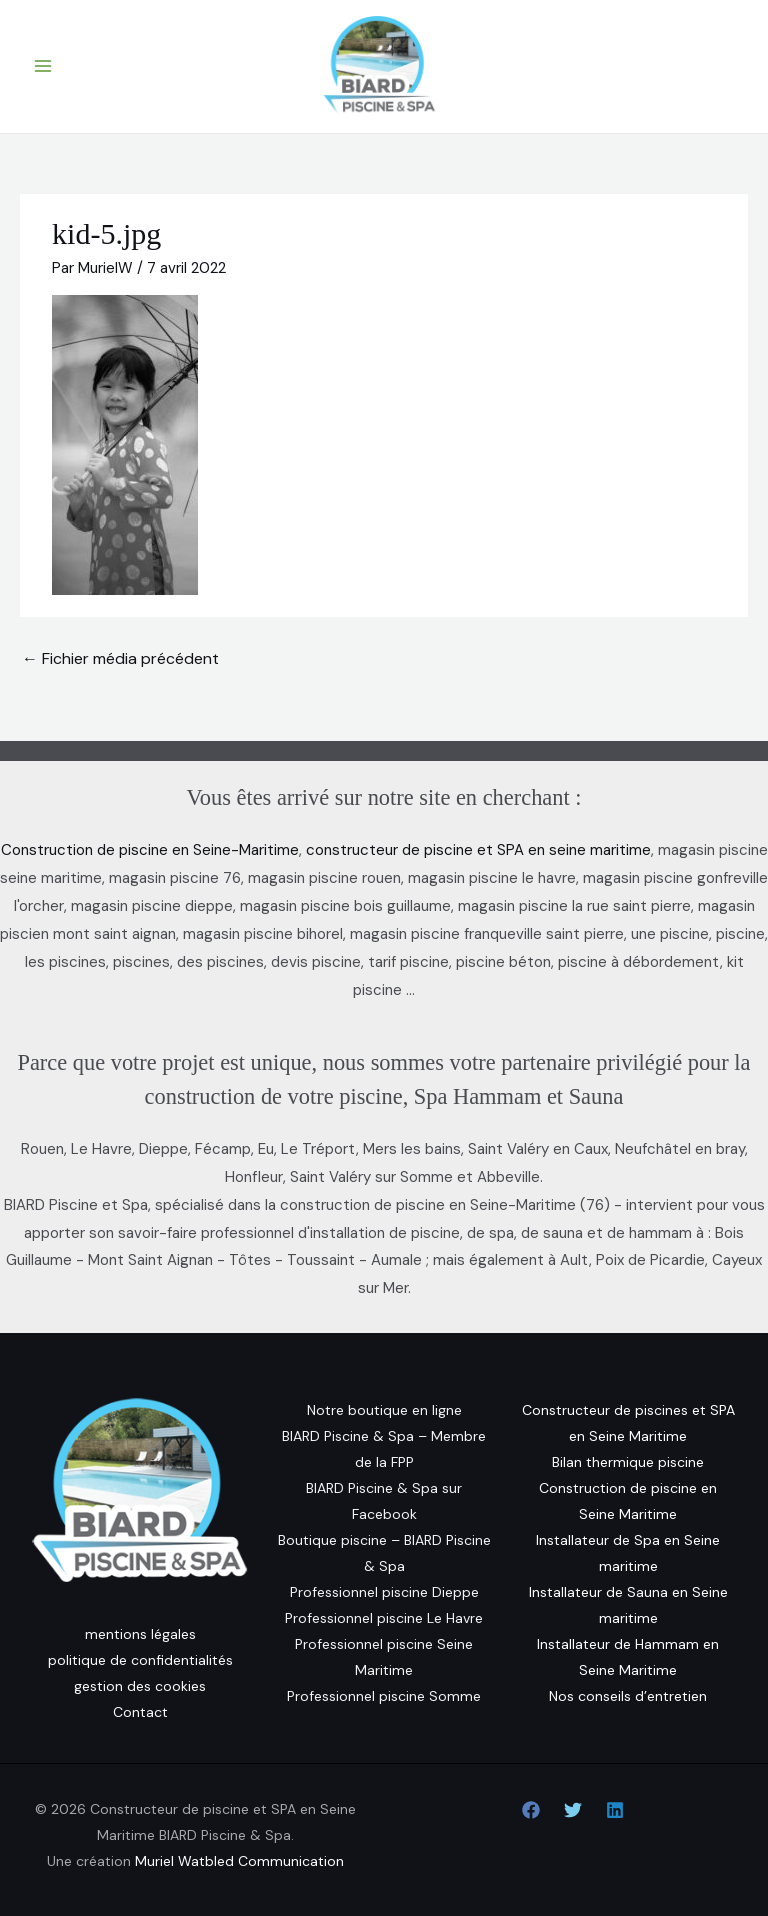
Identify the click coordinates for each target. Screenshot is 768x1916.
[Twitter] (573, 1810)
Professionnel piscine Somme (384, 1696)
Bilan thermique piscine (628, 1462)
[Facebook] (531, 1810)
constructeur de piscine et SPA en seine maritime (478, 850)
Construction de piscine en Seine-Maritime (150, 850)
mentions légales (140, 1634)
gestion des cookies (140, 1686)
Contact (140, 1712)
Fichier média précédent (120, 658)
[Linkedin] (615, 1810)
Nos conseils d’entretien (628, 1696)
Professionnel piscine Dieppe (384, 1592)
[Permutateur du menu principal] (43, 66)
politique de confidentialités (140, 1660)
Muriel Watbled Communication (239, 1861)
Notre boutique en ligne (384, 1410)
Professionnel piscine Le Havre (384, 1618)
